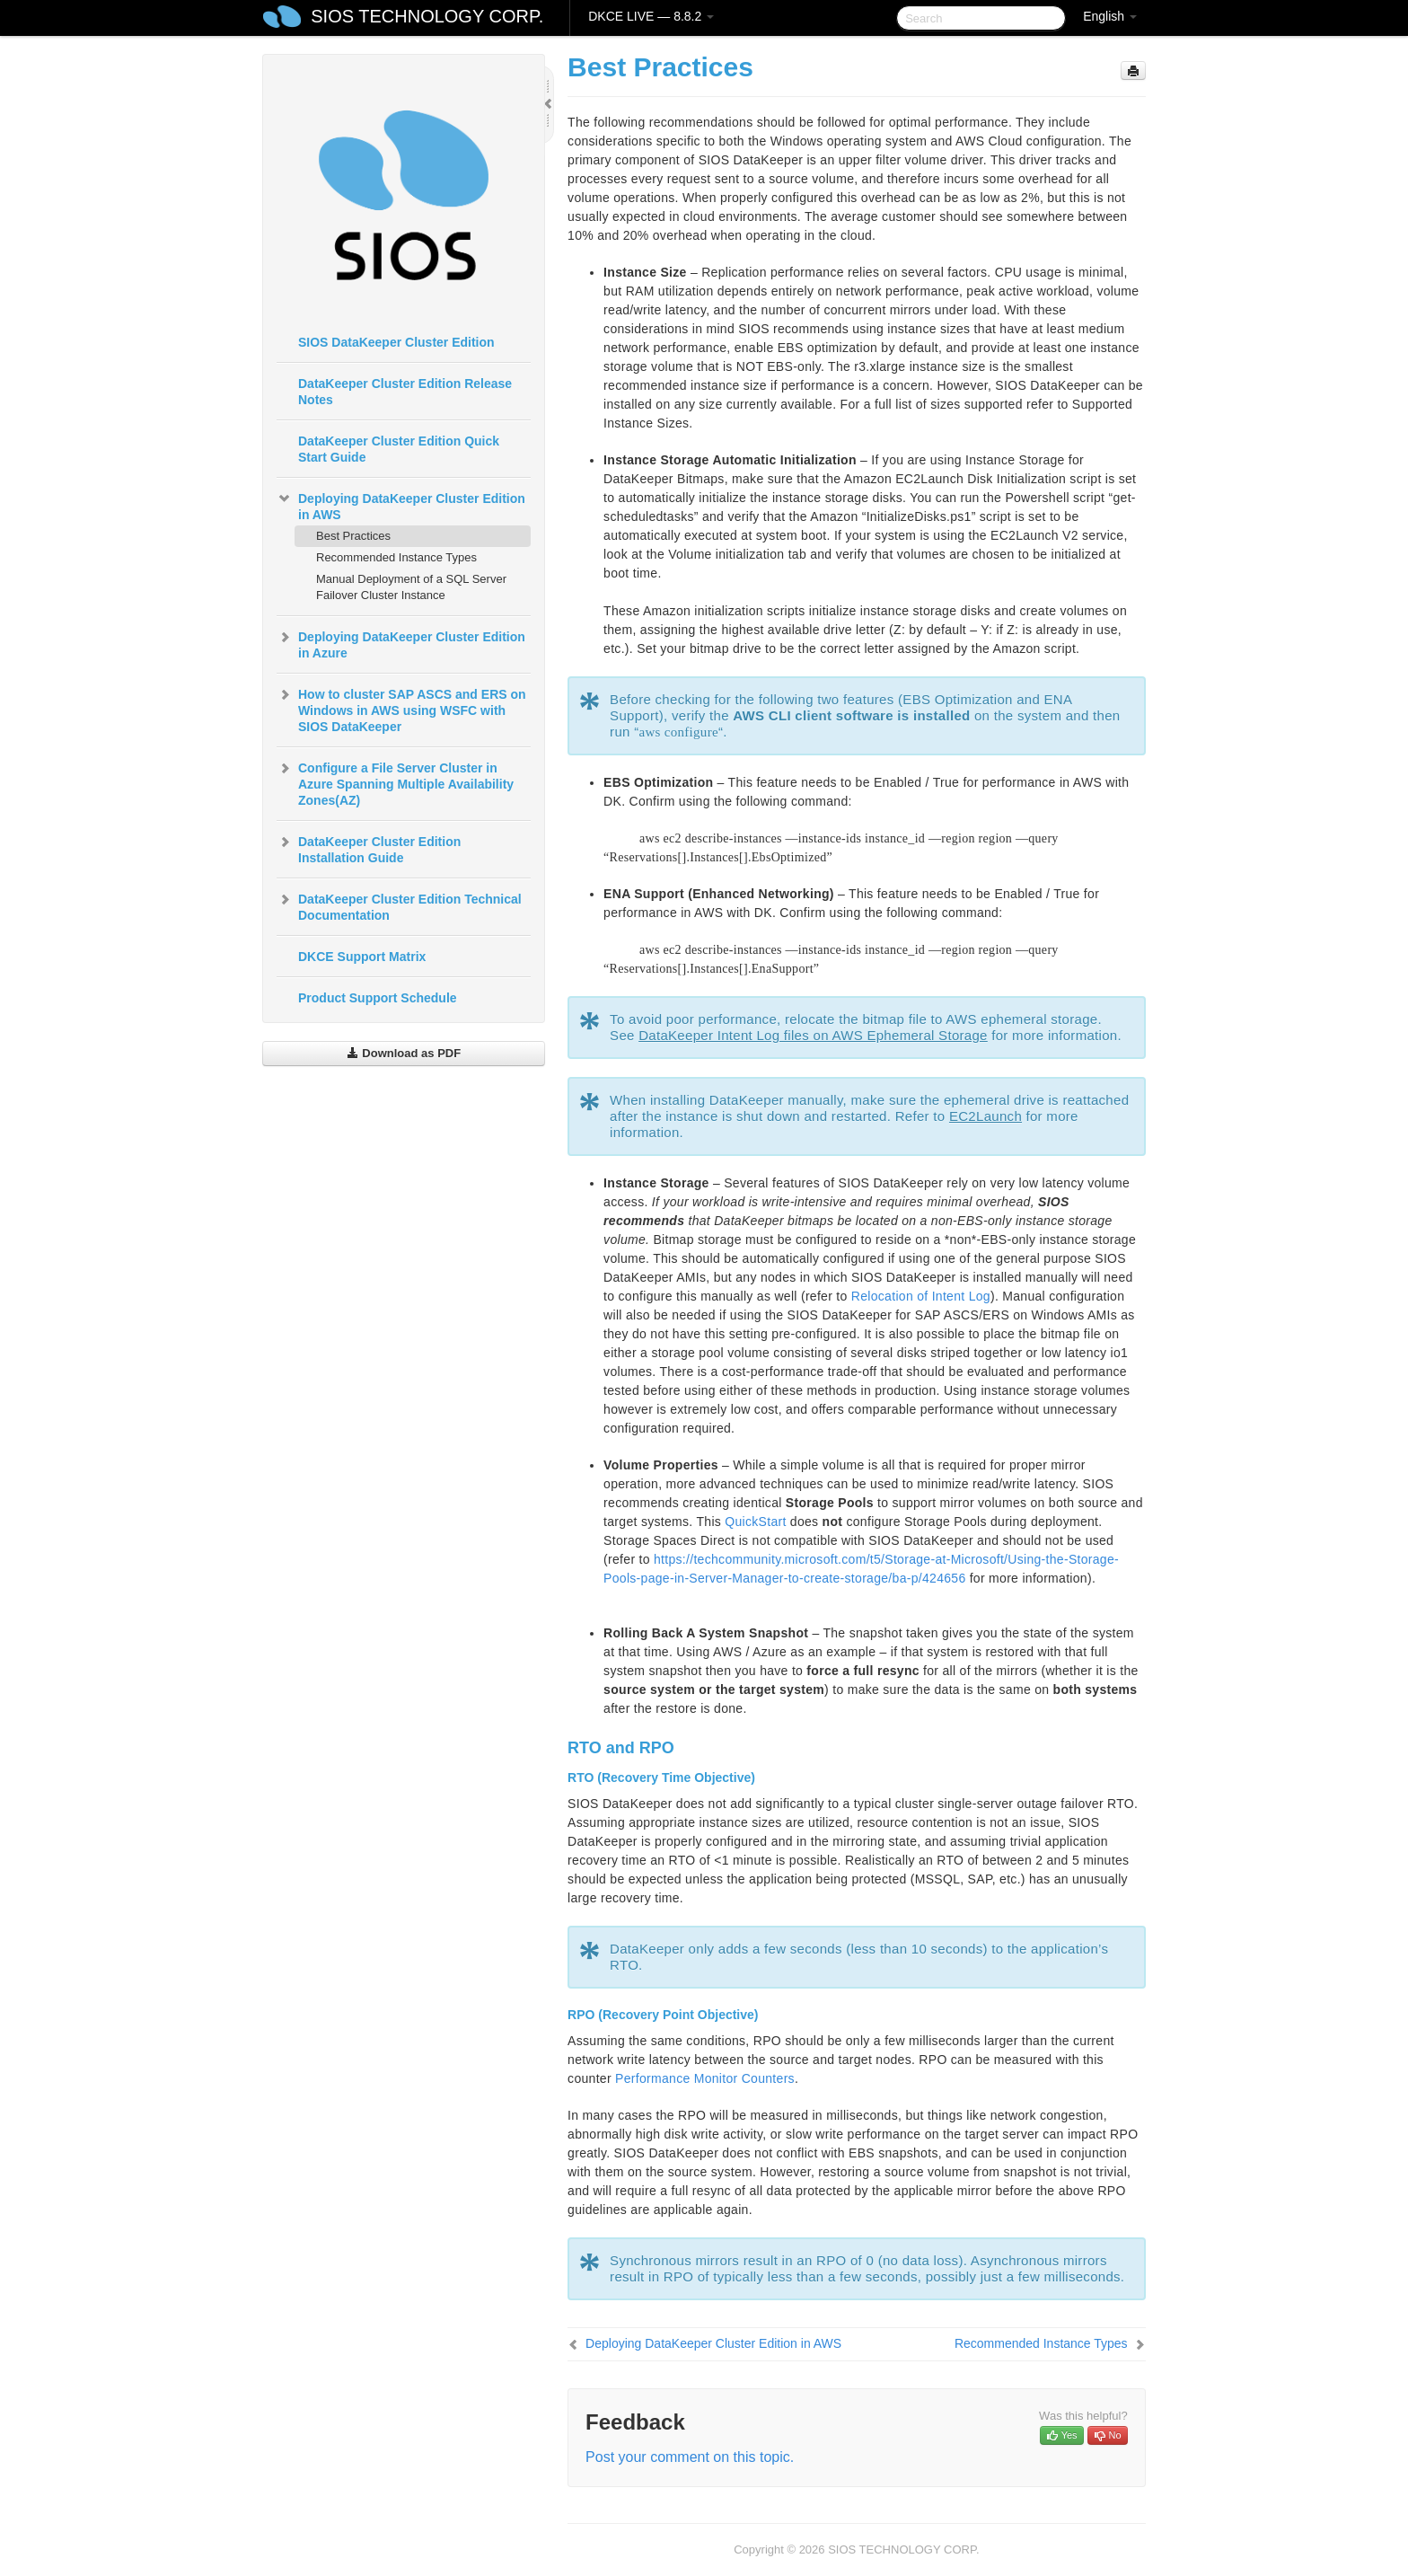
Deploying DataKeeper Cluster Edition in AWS (401, 505)
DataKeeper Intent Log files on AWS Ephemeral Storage (813, 1035)
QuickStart (755, 1521)
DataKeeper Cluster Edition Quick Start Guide (398, 449)
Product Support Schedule (377, 998)
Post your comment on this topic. (689, 2457)
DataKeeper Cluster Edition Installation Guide (369, 848)
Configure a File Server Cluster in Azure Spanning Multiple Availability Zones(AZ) (395, 782)
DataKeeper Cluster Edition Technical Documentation (399, 905)
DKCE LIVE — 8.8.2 (651, 16)
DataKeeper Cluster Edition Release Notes (405, 391)
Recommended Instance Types (396, 557)
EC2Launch (985, 1116)
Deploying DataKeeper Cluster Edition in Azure (401, 643)
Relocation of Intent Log (920, 1296)
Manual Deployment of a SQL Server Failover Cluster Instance (411, 587)
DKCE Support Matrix (362, 956)
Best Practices (353, 536)
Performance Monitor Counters (705, 2078)
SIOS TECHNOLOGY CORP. (427, 16)
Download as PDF (404, 1053)
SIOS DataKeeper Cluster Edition (396, 342)
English (1110, 16)
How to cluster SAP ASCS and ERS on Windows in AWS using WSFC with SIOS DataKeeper (401, 709)
